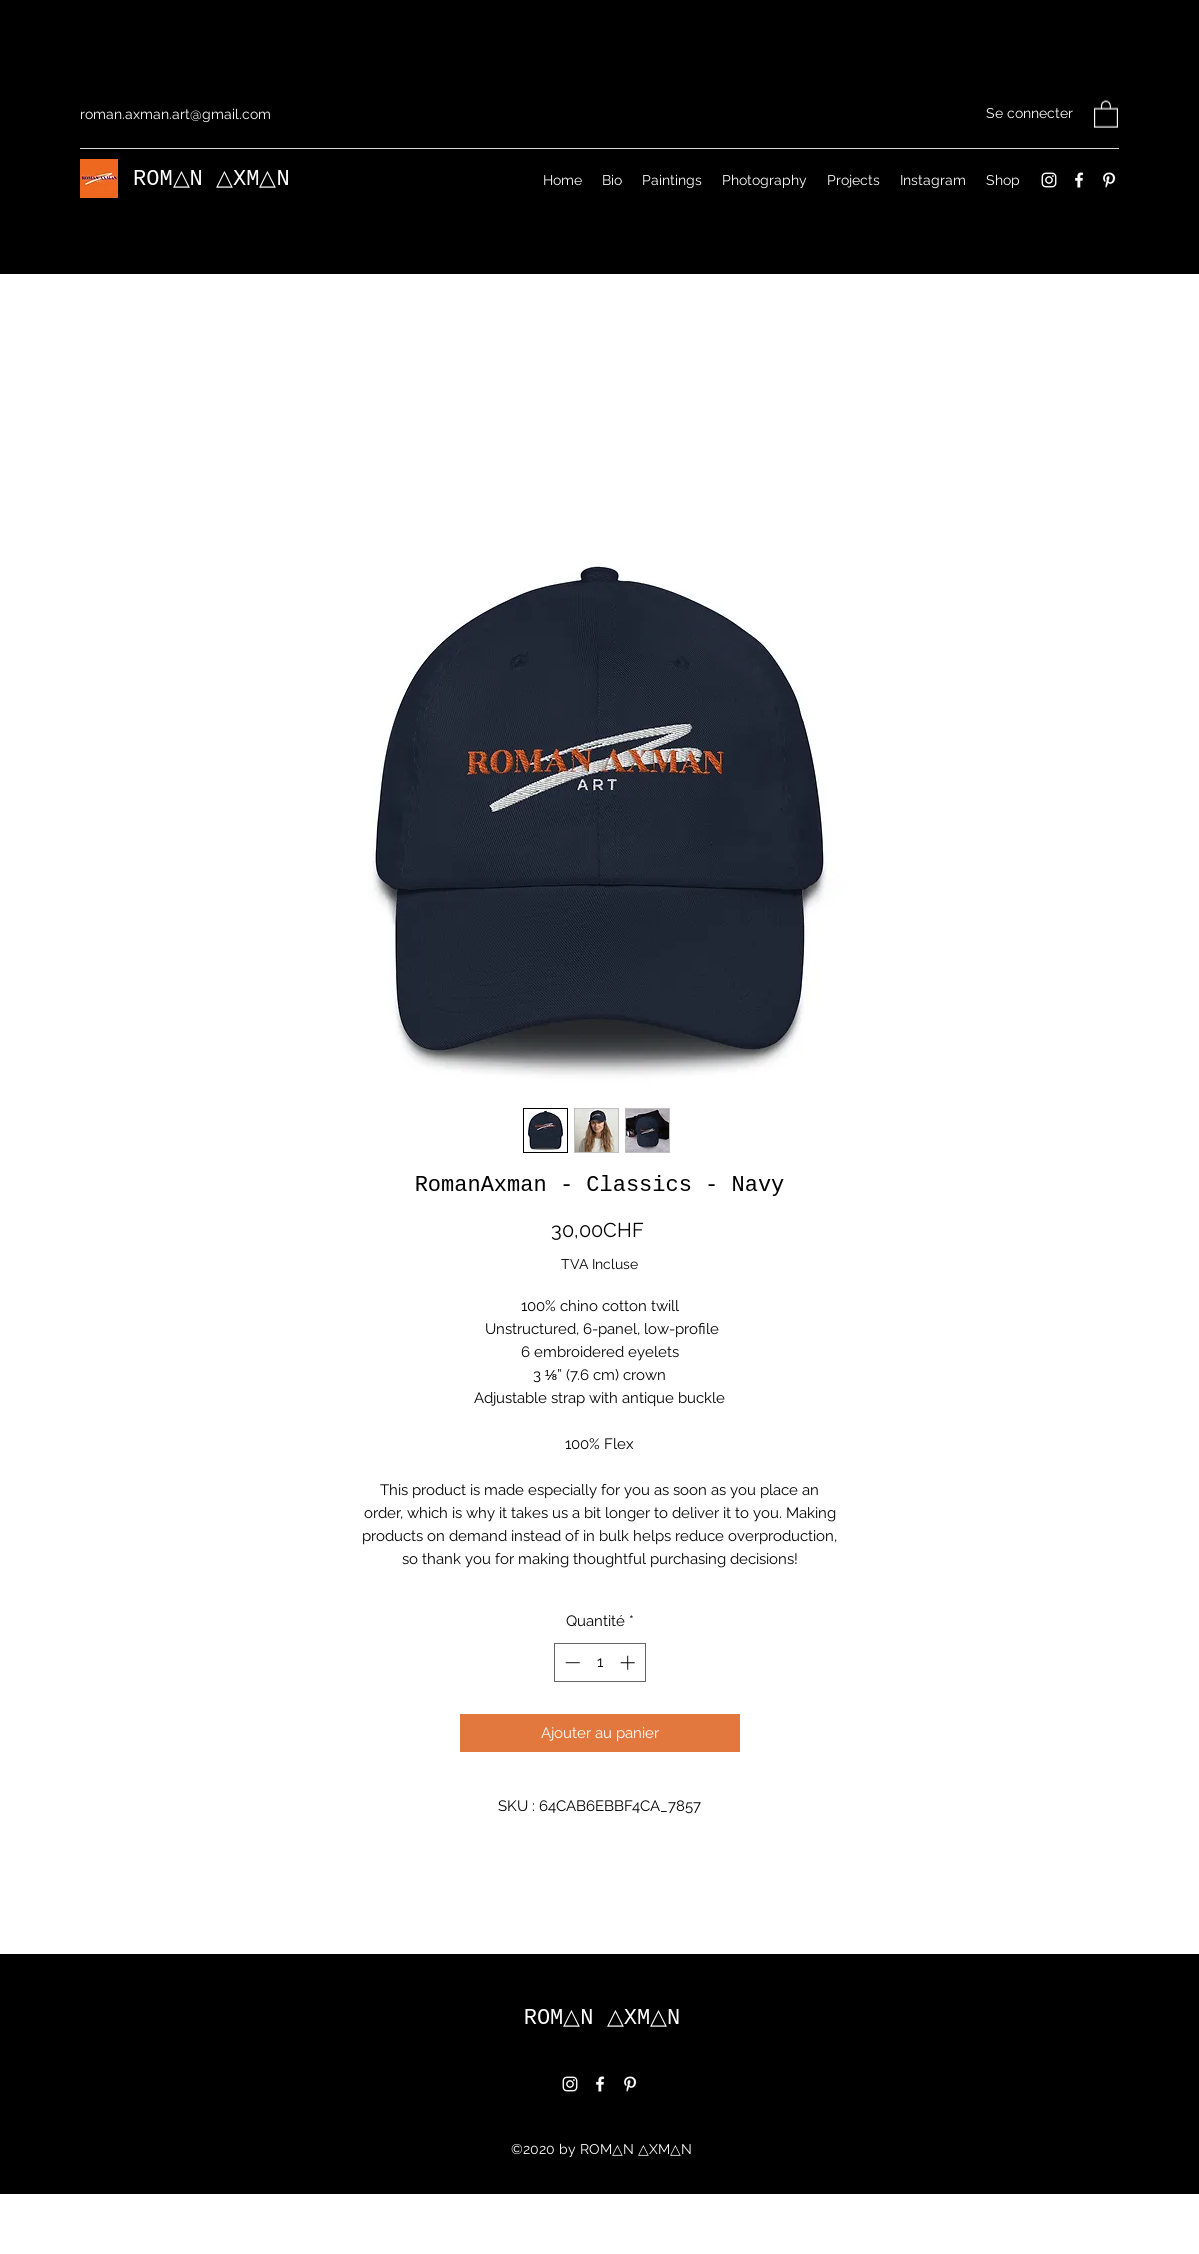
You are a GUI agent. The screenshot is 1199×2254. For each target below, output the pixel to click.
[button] (1106, 113)
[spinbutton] (599, 1692)
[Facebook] (1079, 180)
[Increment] (629, 1692)
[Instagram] (1049, 180)
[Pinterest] (1109, 180)
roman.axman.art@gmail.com (175, 114)
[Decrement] (570, 1692)
